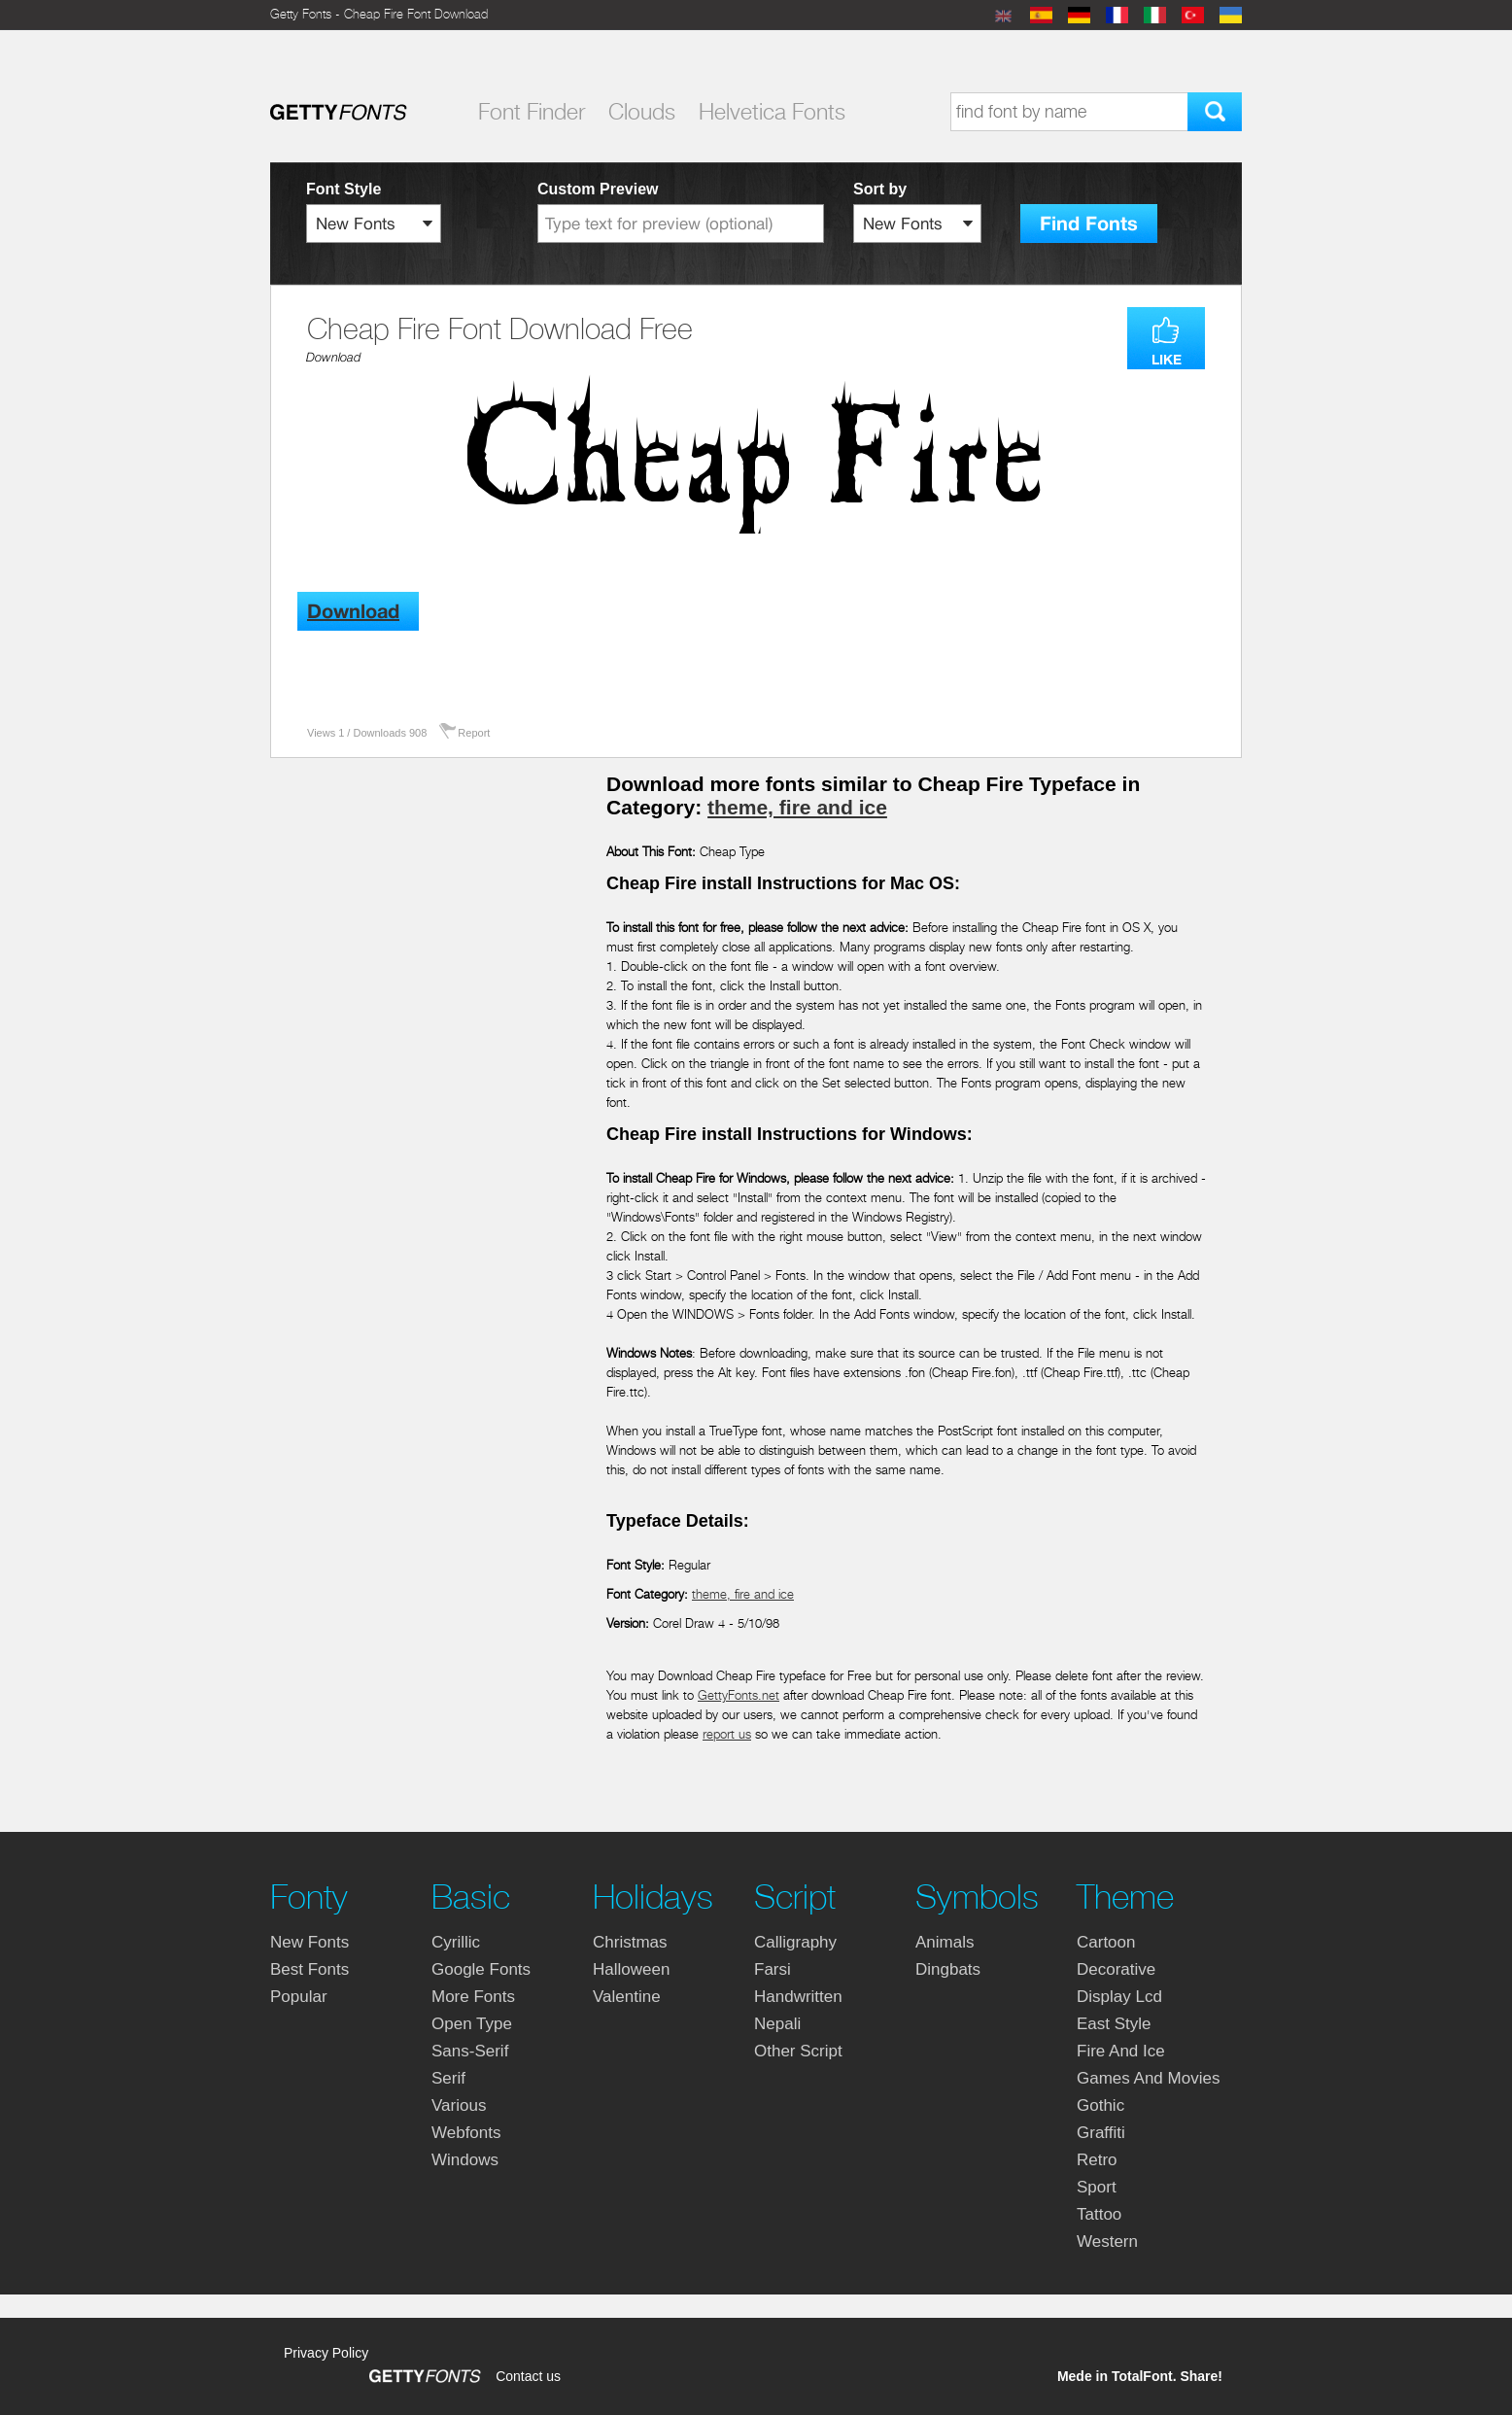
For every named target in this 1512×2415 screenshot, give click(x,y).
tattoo (1099, 2214)
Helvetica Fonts (772, 111)
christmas (630, 1942)
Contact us (528, 2376)
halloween (631, 1969)
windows (464, 2160)
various (458, 2105)
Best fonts (309, 1969)
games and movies (1148, 2078)
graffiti (1101, 2132)
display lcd (1119, 1996)
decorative (1116, 1969)
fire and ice (1121, 2051)
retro (1097, 2160)
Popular (298, 1996)
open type (471, 2024)
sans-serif (469, 2051)
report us (727, 1734)
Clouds (641, 111)
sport (1097, 2187)
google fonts (481, 1969)
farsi (772, 1969)
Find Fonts (1089, 224)
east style (1114, 2024)
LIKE (1166, 359)
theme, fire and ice (797, 807)
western (1107, 2241)
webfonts (466, 2132)
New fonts (309, 1942)
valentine (627, 1996)
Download (333, 357)
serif (448, 2078)
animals (944, 1942)
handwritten (798, 1996)
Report (474, 733)
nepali (777, 2024)
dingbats (947, 1969)
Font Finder (531, 111)
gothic (1100, 2105)
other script (798, 2051)
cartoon (1106, 1942)
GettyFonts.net (738, 1695)
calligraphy (795, 1942)
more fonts (473, 1996)
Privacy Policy (326, 2353)
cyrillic (455, 1942)
